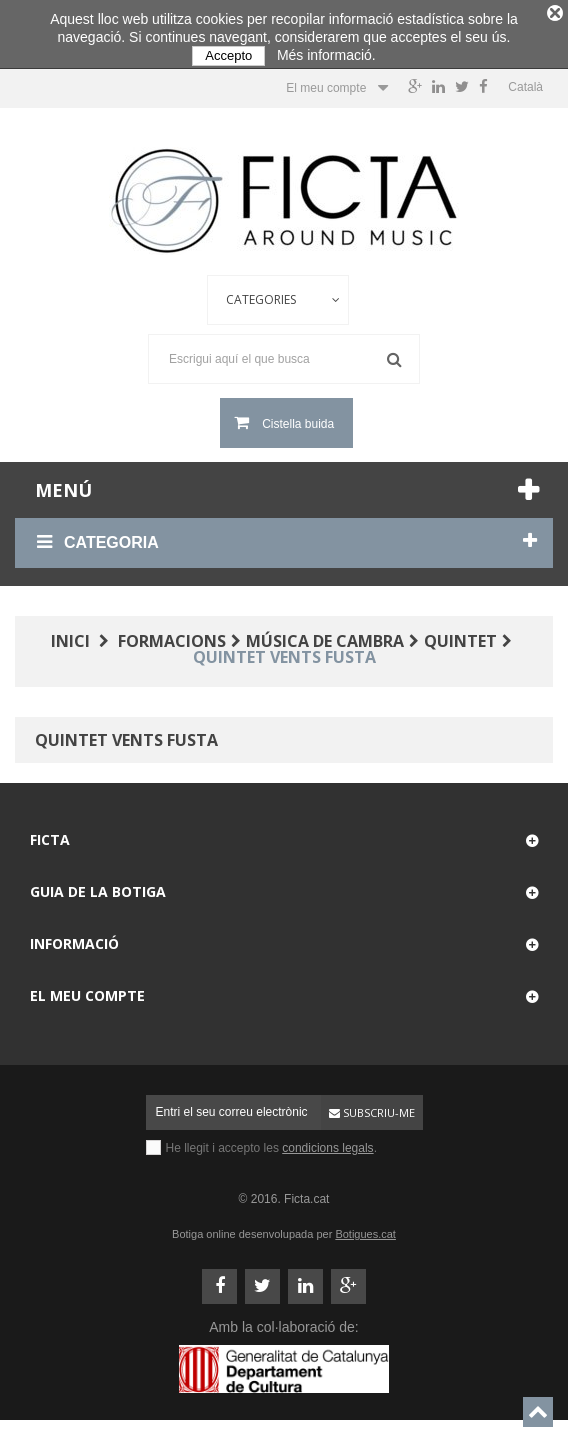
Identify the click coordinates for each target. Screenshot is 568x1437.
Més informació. (326, 55)
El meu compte (87, 990)
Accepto (228, 55)
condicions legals (327, 1143)
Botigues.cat (365, 1229)
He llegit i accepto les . (271, 1143)
